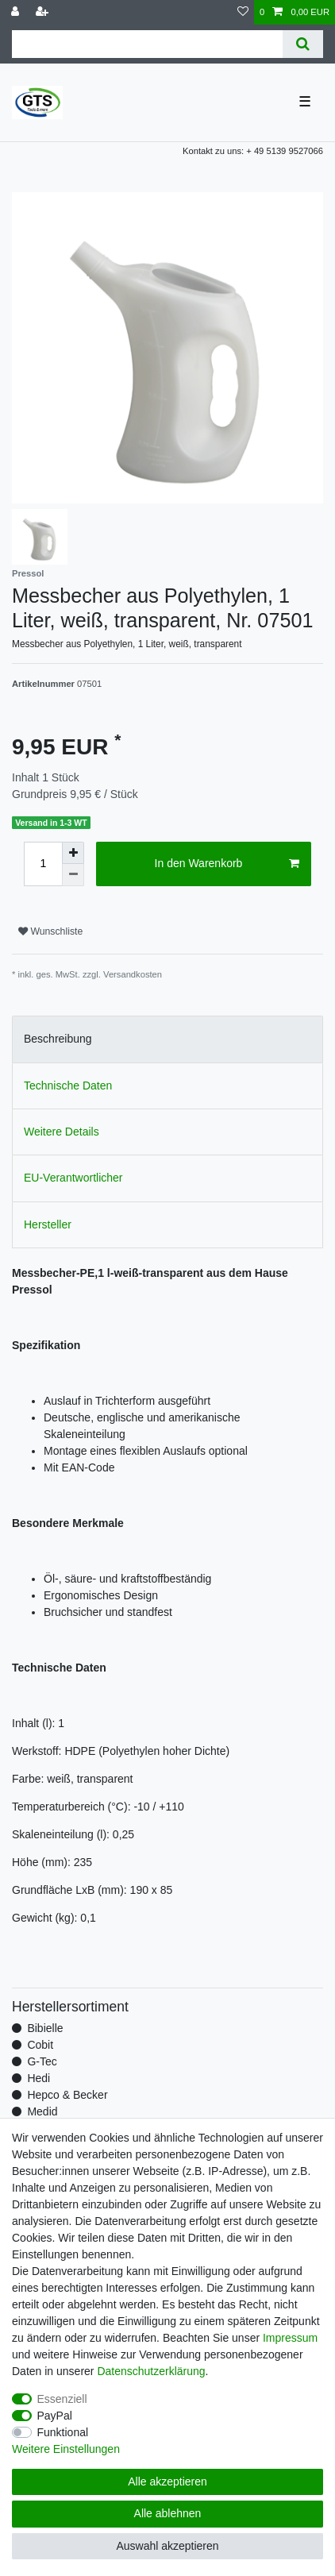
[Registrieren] (43, 12)
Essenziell (62, 2399)
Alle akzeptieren (167, 2481)
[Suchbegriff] (147, 44)
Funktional (63, 2432)
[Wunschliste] (243, 12)
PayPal (54, 2415)
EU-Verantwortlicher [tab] (73, 1177)
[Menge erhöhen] (73, 853)
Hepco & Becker (67, 2094)
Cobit (40, 2044)
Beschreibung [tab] (58, 1038)
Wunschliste (50, 931)
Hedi (38, 2078)
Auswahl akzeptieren (167, 2545)
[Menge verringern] (73, 875)
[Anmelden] (17, 12)
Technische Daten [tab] (68, 1085)
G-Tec (41, 2061)
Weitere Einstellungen (66, 2449)
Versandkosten (132, 974)
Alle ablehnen (168, 2513)
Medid (42, 2111)
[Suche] (303, 44)
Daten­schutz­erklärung (151, 2371)
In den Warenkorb (227, 864)
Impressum (290, 2337)
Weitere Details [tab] (61, 1131)
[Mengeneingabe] (43, 864)
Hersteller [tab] (47, 1224)
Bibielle (45, 2028)
